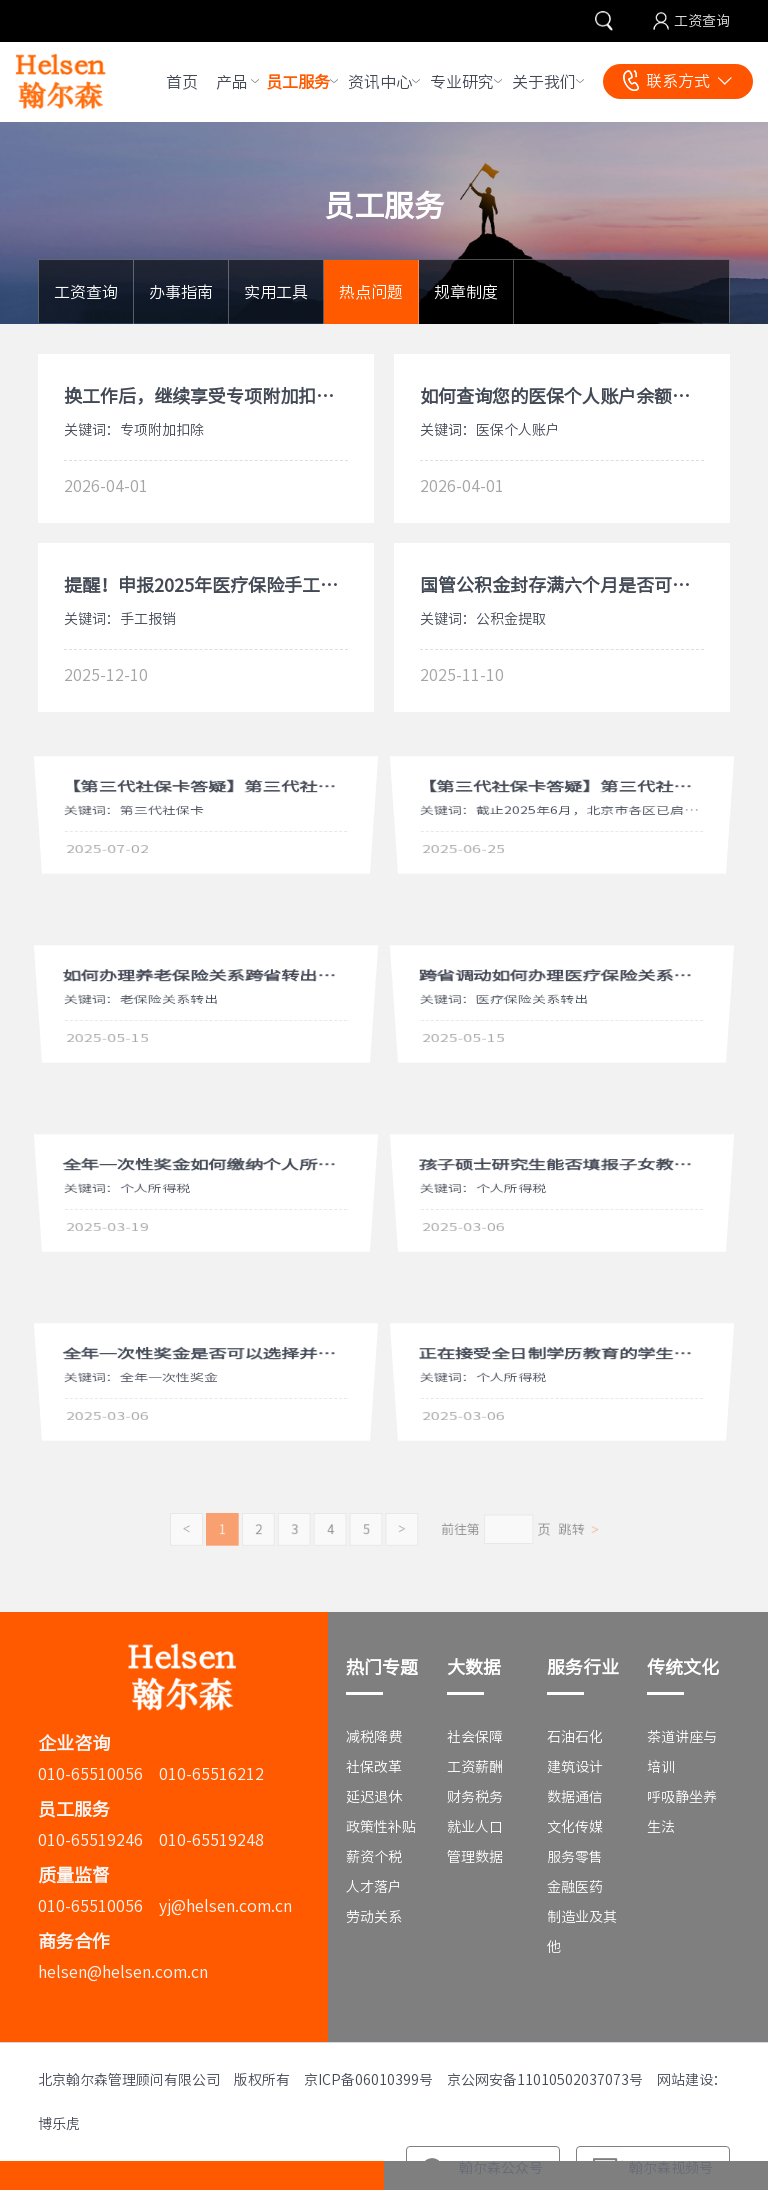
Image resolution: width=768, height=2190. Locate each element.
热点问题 (371, 292)
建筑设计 (575, 1767)
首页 (182, 82)
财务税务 (475, 1797)
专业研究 (462, 82)
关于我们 (544, 82)
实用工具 (276, 292)
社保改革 (374, 1767)
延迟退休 (374, 1797)
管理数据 (475, 1857)
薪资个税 (374, 1857)
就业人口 (475, 1827)
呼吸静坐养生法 (682, 1812)
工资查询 (702, 21)
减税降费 (374, 1737)
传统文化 (683, 1667)
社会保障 (475, 1737)
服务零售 (575, 1857)
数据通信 (575, 1797)
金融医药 (575, 1887)
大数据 (474, 1667)
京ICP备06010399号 (368, 2080)
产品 (232, 82)
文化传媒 (575, 1827)
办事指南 (181, 292)
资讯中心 (380, 82)
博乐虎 (59, 2124)
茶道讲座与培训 (682, 1752)
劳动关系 (374, 1917)
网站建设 (685, 2080)
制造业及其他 (582, 1932)
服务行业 (583, 1667)
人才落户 (374, 1887)
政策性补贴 (381, 1827)
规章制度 (466, 292)
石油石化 (575, 1737)
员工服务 (298, 82)
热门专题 (382, 1667)
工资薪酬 (475, 1767)
